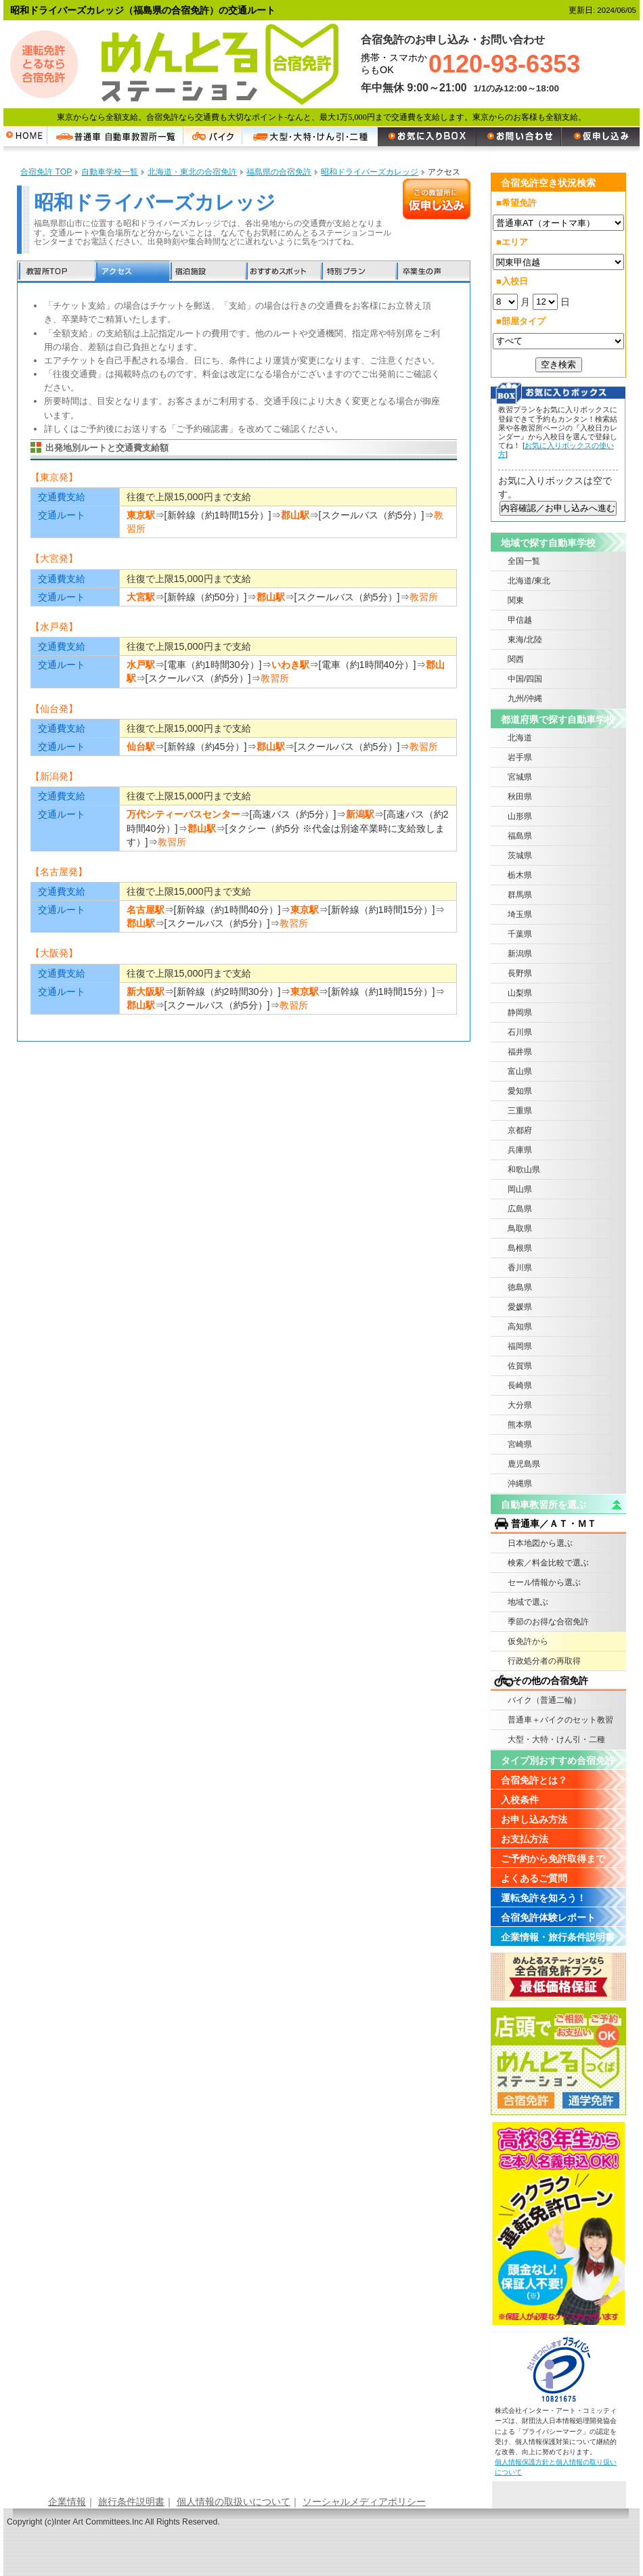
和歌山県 (524, 1169)
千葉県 (520, 934)
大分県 (520, 1405)
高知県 (520, 1326)
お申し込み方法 (534, 1819)
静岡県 (520, 1012)
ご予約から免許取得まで (553, 1858)
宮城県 (520, 777)
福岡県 (520, 1346)
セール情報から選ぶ (544, 1582)
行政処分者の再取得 (544, 1661)
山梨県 (520, 993)
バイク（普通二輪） (544, 1700)
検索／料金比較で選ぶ (548, 1563)
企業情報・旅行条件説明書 (558, 1937)
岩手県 (520, 757)
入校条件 (520, 1799)
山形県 (520, 816)
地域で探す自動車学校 (548, 542)
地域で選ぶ (528, 1602)
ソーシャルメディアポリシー (364, 2501)
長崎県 (520, 1385)
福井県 (520, 1052)
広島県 (520, 1209)
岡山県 (520, 1189)
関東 (516, 600)
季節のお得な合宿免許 (548, 1621)
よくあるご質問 (534, 1878)
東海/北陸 (525, 639)
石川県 (520, 1032)
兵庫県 (520, 1150)
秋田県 (520, 796)
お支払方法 (524, 1839)
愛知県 (520, 1091)
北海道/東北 (529, 580)
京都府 (520, 1130)
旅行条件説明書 (131, 2501)
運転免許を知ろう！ (543, 1897)
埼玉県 (520, 914)
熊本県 (520, 1424)
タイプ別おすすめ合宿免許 (558, 1760)
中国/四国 (525, 679)
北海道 (520, 737)
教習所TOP (56, 272)
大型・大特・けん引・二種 (556, 1739)
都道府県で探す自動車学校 (558, 719)
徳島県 (520, 1287)
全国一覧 (524, 561)
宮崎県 (520, 1444)
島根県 (520, 1248)
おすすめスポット (281, 272)
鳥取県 (520, 1228)
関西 (516, 659)
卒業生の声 (432, 272)
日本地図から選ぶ (540, 1543)
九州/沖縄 (525, 698)
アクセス (132, 272)
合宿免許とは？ (534, 1780)
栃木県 (520, 875)
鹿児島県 (524, 1464)
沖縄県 (520, 1483)
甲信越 (520, 620)
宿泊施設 (206, 272)
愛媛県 (520, 1307)
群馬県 (520, 895)
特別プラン (357, 272)
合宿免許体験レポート (548, 1917)
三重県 (520, 1110)
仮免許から (528, 1641)
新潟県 (520, 953)
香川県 (520, 1267)
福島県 (520, 836)
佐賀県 (520, 1366)
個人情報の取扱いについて (233, 2501)
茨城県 (520, 855)
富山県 (520, 1071)
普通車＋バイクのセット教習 (560, 1720)
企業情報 (67, 2501)
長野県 (520, 973)
